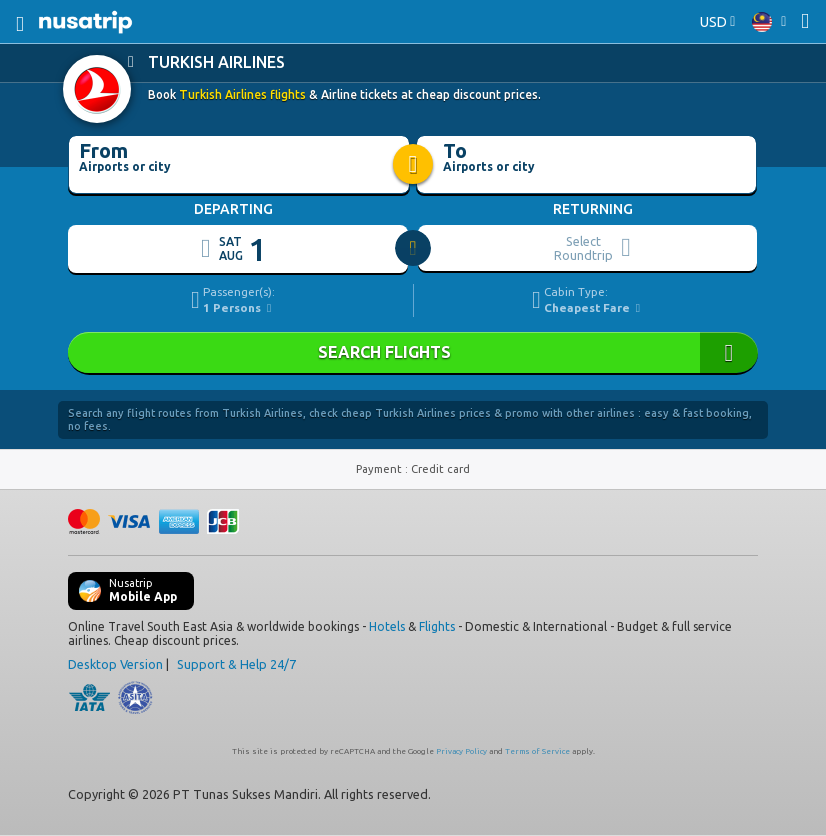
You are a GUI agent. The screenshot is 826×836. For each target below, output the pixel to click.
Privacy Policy (461, 751)
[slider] (414, 249)
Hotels (387, 626)
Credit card (440, 469)
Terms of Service (537, 751)
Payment (380, 469)
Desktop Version (115, 664)
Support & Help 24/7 (236, 664)
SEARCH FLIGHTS (413, 352)
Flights (437, 626)
